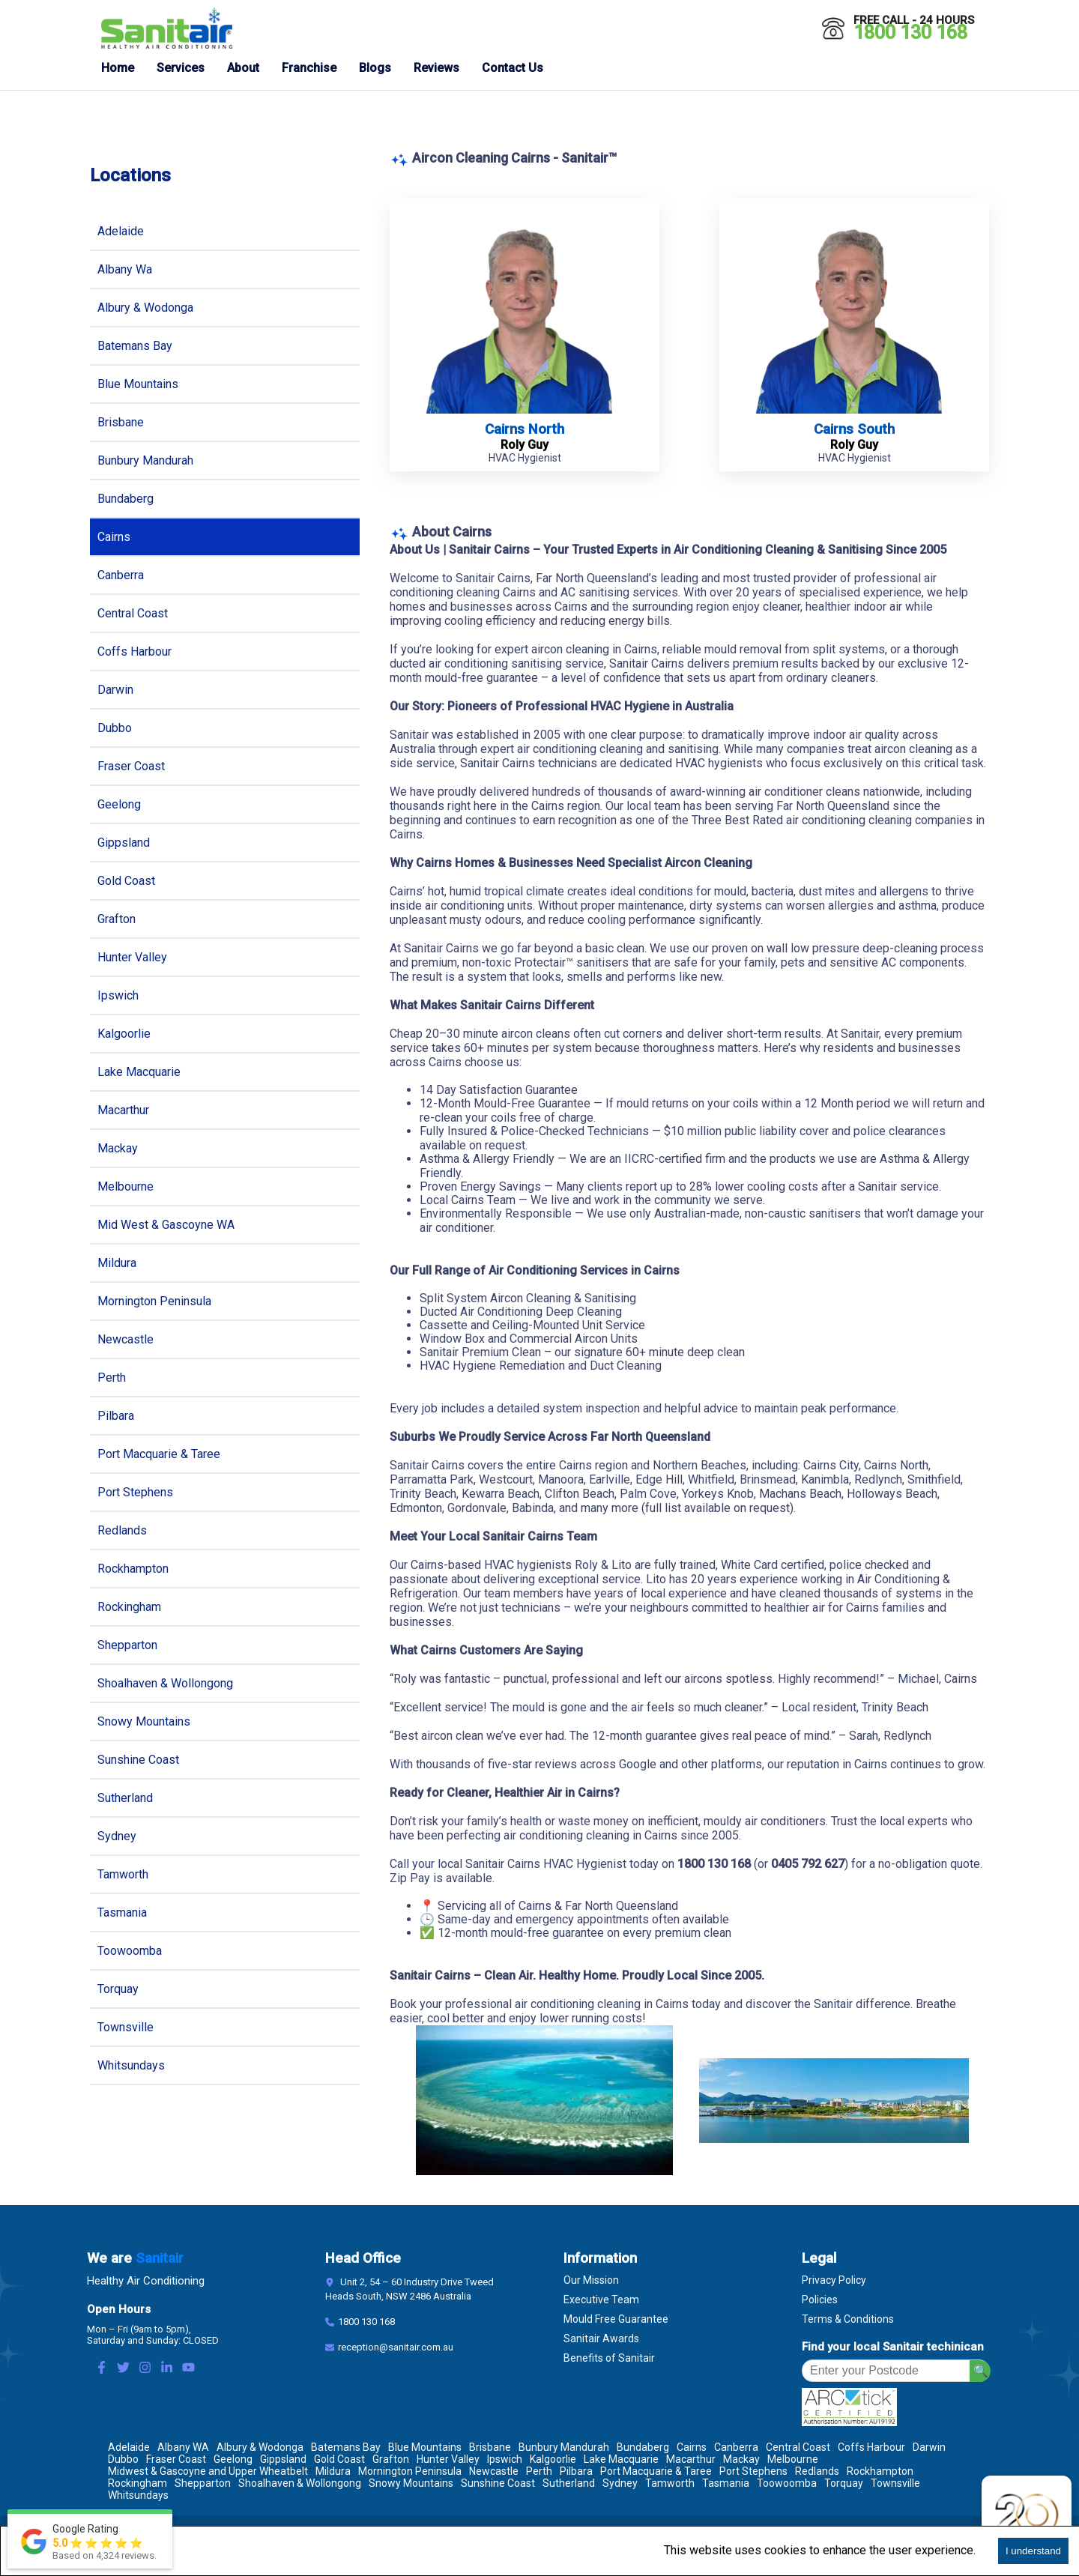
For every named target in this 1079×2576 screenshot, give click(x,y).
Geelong (119, 804)
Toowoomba (129, 1951)
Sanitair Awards (601, 2338)
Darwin (115, 690)
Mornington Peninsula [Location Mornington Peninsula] (410, 2471)
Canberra (120, 575)
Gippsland (123, 842)
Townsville (125, 2027)
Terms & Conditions (848, 2319)
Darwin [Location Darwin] (929, 2447)
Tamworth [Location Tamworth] (670, 2483)
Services (181, 68)
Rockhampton (133, 1568)
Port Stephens (135, 1492)
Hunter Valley (132, 957)
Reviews (436, 68)
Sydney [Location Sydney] (620, 2483)
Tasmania (122, 1912)
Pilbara (115, 1416)
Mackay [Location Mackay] (741, 2459)
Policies (820, 2300)
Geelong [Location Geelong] (233, 2459)
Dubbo (114, 728)
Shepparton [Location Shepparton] (203, 2483)
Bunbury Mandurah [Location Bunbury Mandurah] (564, 2447)
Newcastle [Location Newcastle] (494, 2471)
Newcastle (125, 1339)
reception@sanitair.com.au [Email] (395, 2347)
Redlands (122, 1530)
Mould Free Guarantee (615, 2319)
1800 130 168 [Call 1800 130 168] (910, 32)
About (243, 68)
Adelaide (120, 231)
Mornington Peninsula (154, 1301)
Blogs (375, 68)
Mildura (116, 1263)
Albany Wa (124, 269)
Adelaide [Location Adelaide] (129, 2447)
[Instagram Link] (145, 2369)
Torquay (118, 1989)
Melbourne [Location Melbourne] (792, 2459)
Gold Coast (126, 881)
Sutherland (125, 1798)
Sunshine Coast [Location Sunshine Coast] (498, 2483)
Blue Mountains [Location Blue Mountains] (425, 2447)
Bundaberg (125, 499)
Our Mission (591, 2280)
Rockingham (129, 1607)
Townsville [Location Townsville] (895, 2483)
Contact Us (512, 68)
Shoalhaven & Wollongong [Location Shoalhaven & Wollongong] (299, 2483)
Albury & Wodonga (145, 307)
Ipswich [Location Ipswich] (504, 2459)
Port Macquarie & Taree (158, 1454)
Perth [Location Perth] (539, 2471)
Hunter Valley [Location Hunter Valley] (448, 2459)
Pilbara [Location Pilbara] (576, 2471)
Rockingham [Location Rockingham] (137, 2483)
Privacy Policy (834, 2280)
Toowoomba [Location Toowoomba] (787, 2483)
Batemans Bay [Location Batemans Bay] (346, 2447)
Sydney (116, 1836)
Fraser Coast (131, 766)
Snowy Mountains (143, 1721)
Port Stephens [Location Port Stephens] (753, 2471)
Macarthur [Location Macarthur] (691, 2459)
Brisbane (120, 422)
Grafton (116, 919)
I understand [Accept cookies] (1033, 2551)
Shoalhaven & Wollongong (165, 1683)
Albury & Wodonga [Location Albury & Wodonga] (260, 2447)
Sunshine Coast (138, 1760)
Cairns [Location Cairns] (692, 2447)
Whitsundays (131, 2065)
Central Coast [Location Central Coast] (798, 2447)
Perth (111, 1377)
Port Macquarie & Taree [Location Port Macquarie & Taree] (656, 2471)
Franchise (309, 68)
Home (117, 68)
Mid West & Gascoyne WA (166, 1225)
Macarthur (123, 1110)
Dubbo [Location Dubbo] (123, 2459)
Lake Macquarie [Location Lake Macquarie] (621, 2459)
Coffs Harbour (134, 651)
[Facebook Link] (101, 2369)
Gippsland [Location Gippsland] (283, 2459)
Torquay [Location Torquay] (843, 2483)
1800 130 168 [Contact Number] (366, 2321)
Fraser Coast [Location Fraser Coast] (176, 2459)
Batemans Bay (134, 346)
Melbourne (125, 1186)
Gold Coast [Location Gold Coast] (339, 2459)
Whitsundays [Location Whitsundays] (138, 2495)
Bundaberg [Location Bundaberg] (643, 2447)
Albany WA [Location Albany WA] (183, 2447)
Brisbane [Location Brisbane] (490, 2447)
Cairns (113, 537)
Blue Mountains (137, 384)
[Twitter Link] (123, 2369)
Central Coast (132, 613)
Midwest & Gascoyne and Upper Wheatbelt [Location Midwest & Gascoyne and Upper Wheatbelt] (208, 2471)
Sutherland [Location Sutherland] (568, 2483)
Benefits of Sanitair (609, 2358)
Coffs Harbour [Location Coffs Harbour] (871, 2447)
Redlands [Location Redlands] (817, 2471)
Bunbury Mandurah (145, 460)
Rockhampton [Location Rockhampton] (880, 2471)
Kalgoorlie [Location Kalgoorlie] (553, 2459)
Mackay (117, 1148)
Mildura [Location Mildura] (333, 2471)
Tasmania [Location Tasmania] (725, 2483)
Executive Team (601, 2300)
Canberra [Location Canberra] (736, 2447)
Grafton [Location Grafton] (390, 2459)
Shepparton (127, 1645)
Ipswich (118, 995)
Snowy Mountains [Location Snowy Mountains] (411, 2483)
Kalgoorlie (124, 1034)
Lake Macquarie (139, 1072)
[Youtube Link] (188, 2369)
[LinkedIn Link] (167, 2369)
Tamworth (122, 1874)
